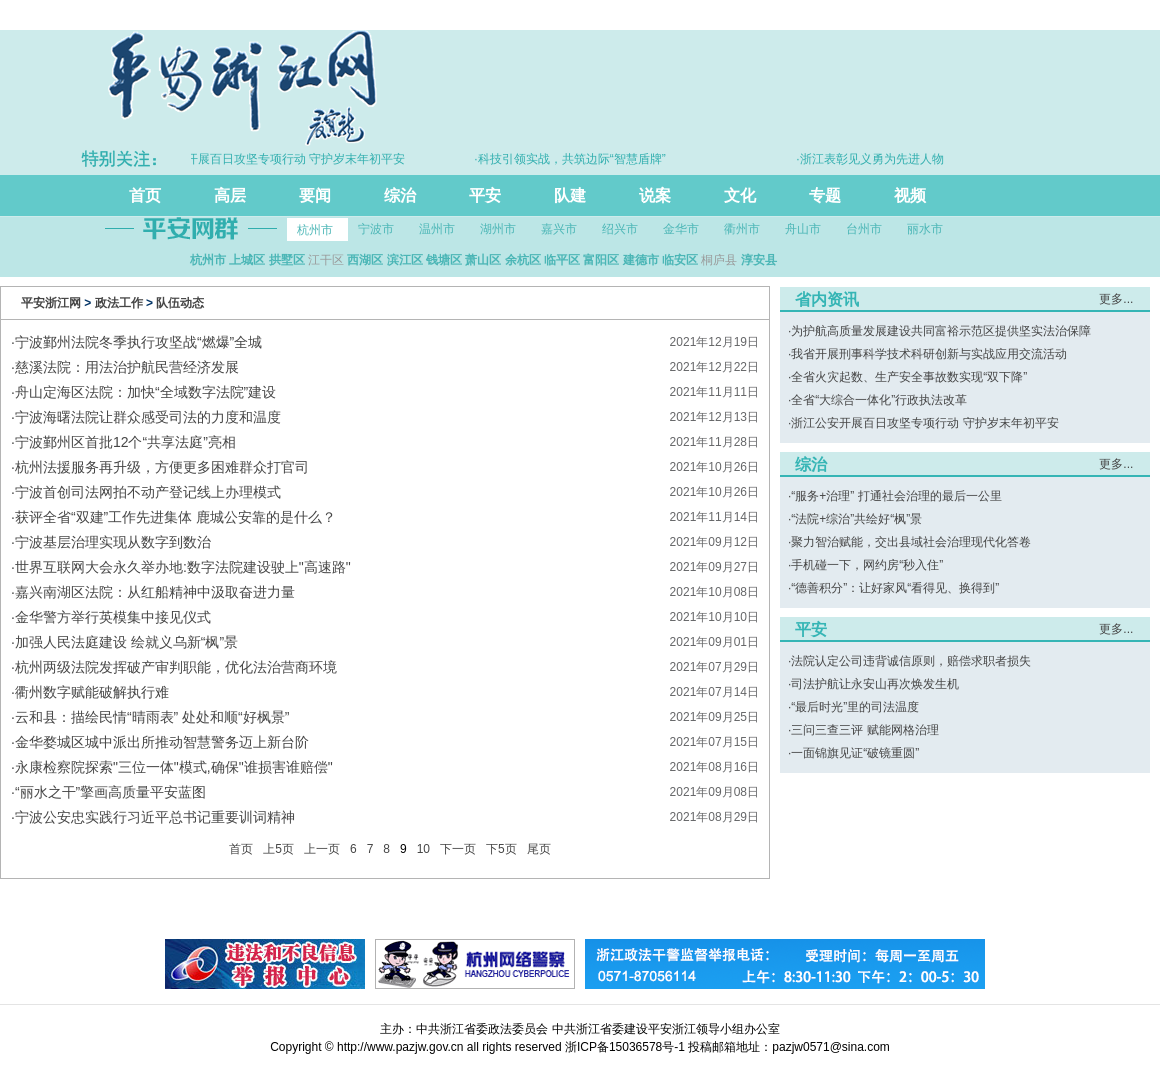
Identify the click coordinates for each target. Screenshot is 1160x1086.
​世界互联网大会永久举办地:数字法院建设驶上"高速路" (183, 567)
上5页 (278, 849)
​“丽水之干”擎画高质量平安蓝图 (110, 792)
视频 (910, 195)
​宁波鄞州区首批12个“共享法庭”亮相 (125, 442)
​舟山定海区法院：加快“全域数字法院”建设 (145, 392)
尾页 (539, 849)
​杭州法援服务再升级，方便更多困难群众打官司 (162, 467)
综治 (400, 195)
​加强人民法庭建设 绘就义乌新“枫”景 (126, 642)
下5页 (501, 849)
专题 (825, 195)
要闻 (315, 195)
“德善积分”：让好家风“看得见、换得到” (895, 588)
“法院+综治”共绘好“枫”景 (856, 519)
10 (423, 849)
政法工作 (119, 303)
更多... (1116, 299)
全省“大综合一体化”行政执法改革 (879, 400)
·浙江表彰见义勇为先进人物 (875, 159)
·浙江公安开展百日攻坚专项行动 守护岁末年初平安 (276, 159)
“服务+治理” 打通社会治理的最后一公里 (896, 496)
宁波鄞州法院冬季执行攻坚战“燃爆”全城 (138, 342)
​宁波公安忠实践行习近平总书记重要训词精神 (155, 817)
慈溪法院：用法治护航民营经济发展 (127, 367)
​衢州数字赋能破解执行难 (92, 692)
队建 (570, 195)
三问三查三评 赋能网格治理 (864, 730)
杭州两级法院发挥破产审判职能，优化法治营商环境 (176, 667)
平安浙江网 (51, 303)
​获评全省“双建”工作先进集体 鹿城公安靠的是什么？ (175, 517)
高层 (230, 195)
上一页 (322, 849)
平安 (485, 195)
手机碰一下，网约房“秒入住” (867, 565)
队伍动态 (180, 303)
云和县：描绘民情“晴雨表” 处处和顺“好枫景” (152, 717)
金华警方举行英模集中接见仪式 (113, 617)
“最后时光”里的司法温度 (855, 707)
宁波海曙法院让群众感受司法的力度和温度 (148, 417)
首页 (145, 195)
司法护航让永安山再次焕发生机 (875, 684)
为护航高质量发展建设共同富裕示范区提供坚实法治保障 (941, 331)
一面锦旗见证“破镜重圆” (855, 753)
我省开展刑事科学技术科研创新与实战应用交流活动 (929, 354)
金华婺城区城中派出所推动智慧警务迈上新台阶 (162, 742)
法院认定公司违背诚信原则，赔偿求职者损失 (911, 661)
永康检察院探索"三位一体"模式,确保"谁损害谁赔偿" (174, 767)
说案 (655, 195)
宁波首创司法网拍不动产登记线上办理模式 (148, 492)
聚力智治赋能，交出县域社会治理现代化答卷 (911, 542)
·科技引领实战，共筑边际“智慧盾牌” (575, 159)
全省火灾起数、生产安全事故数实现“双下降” (909, 377)
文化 (740, 195)
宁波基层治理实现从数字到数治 (113, 542)
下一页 (458, 849)
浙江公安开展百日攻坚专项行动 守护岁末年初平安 (924, 423)
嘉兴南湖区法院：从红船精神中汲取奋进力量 (155, 592)
